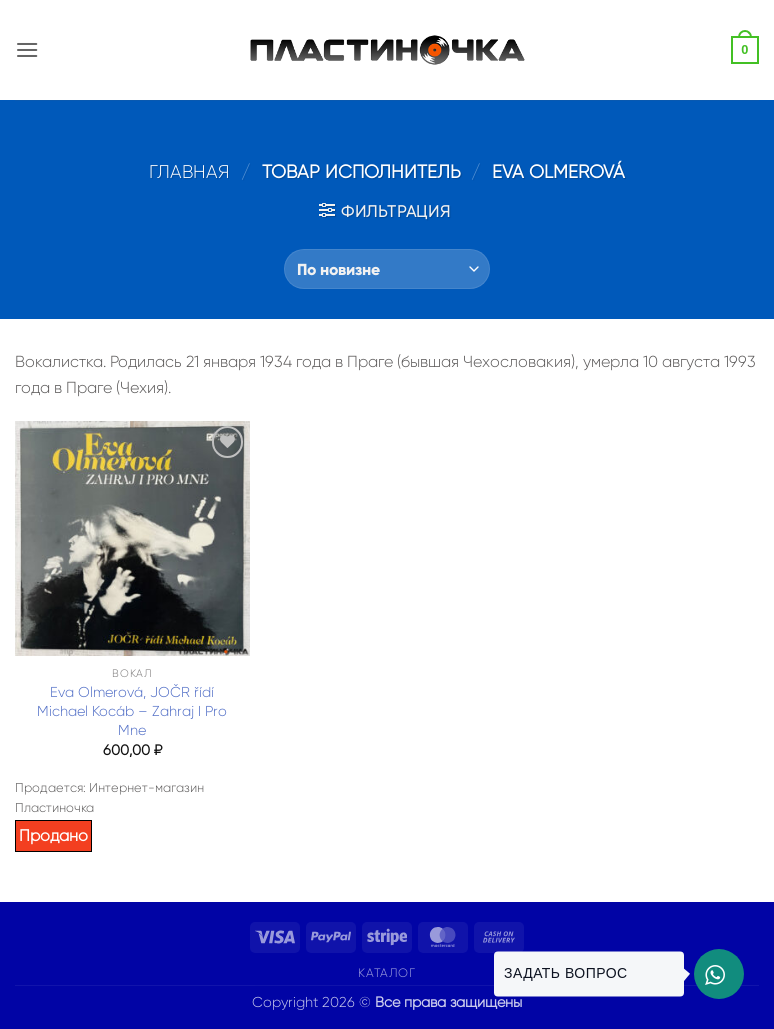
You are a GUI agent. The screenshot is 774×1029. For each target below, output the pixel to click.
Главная (189, 171)
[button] (27, 49)
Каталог (386, 973)
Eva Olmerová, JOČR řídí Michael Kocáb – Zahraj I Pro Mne (132, 710)
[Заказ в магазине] (386, 269)
